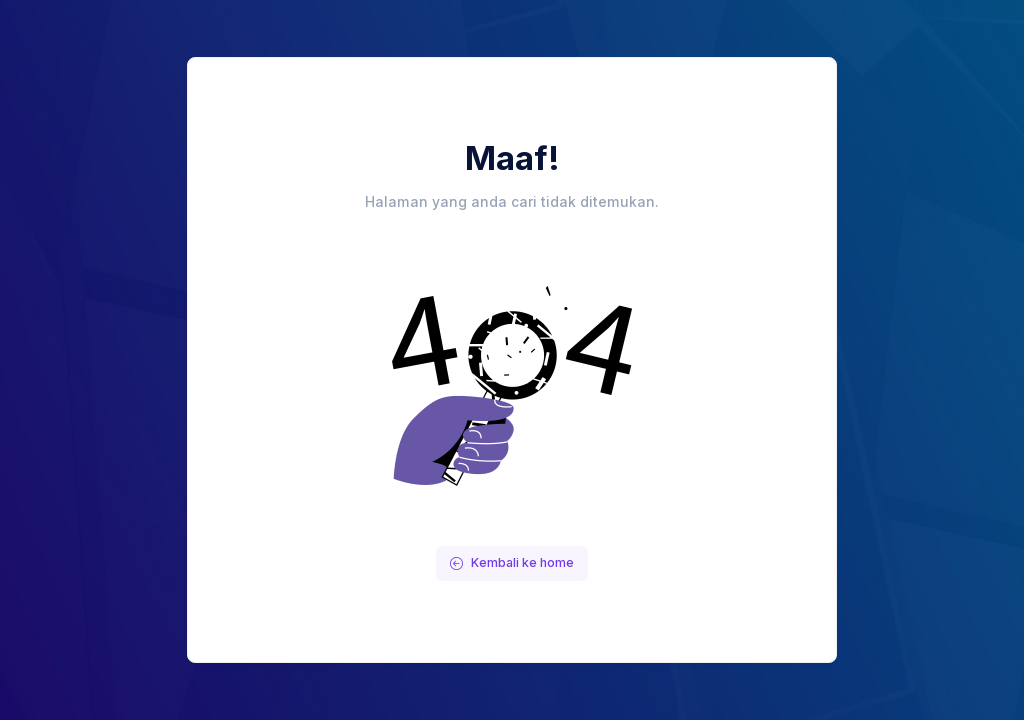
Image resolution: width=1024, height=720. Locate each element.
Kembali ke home (512, 562)
